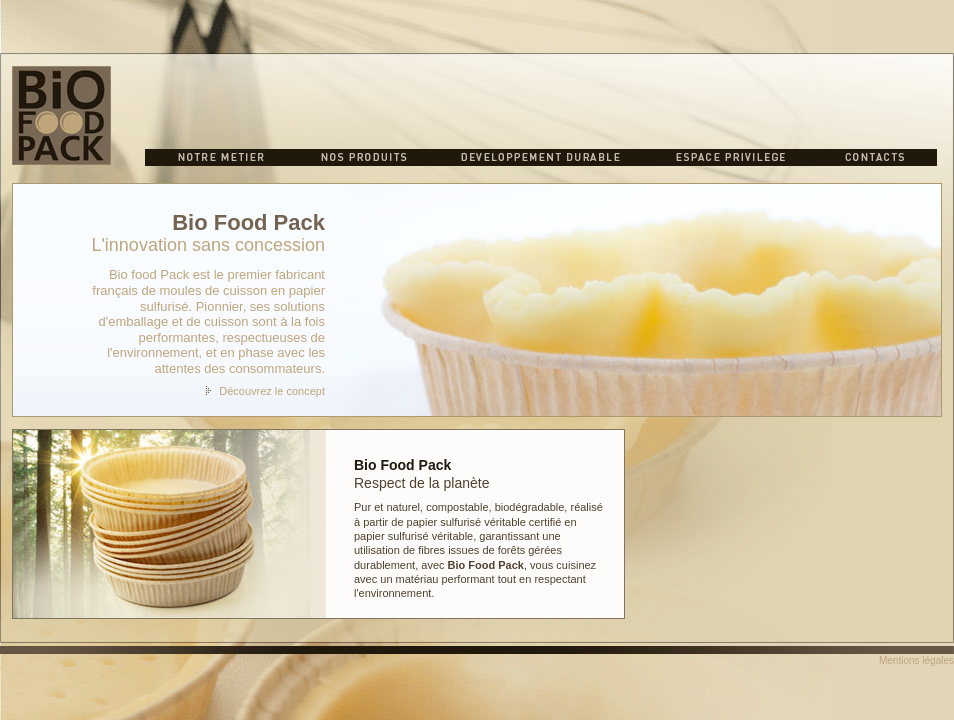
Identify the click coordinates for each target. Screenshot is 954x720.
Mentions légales (916, 660)
